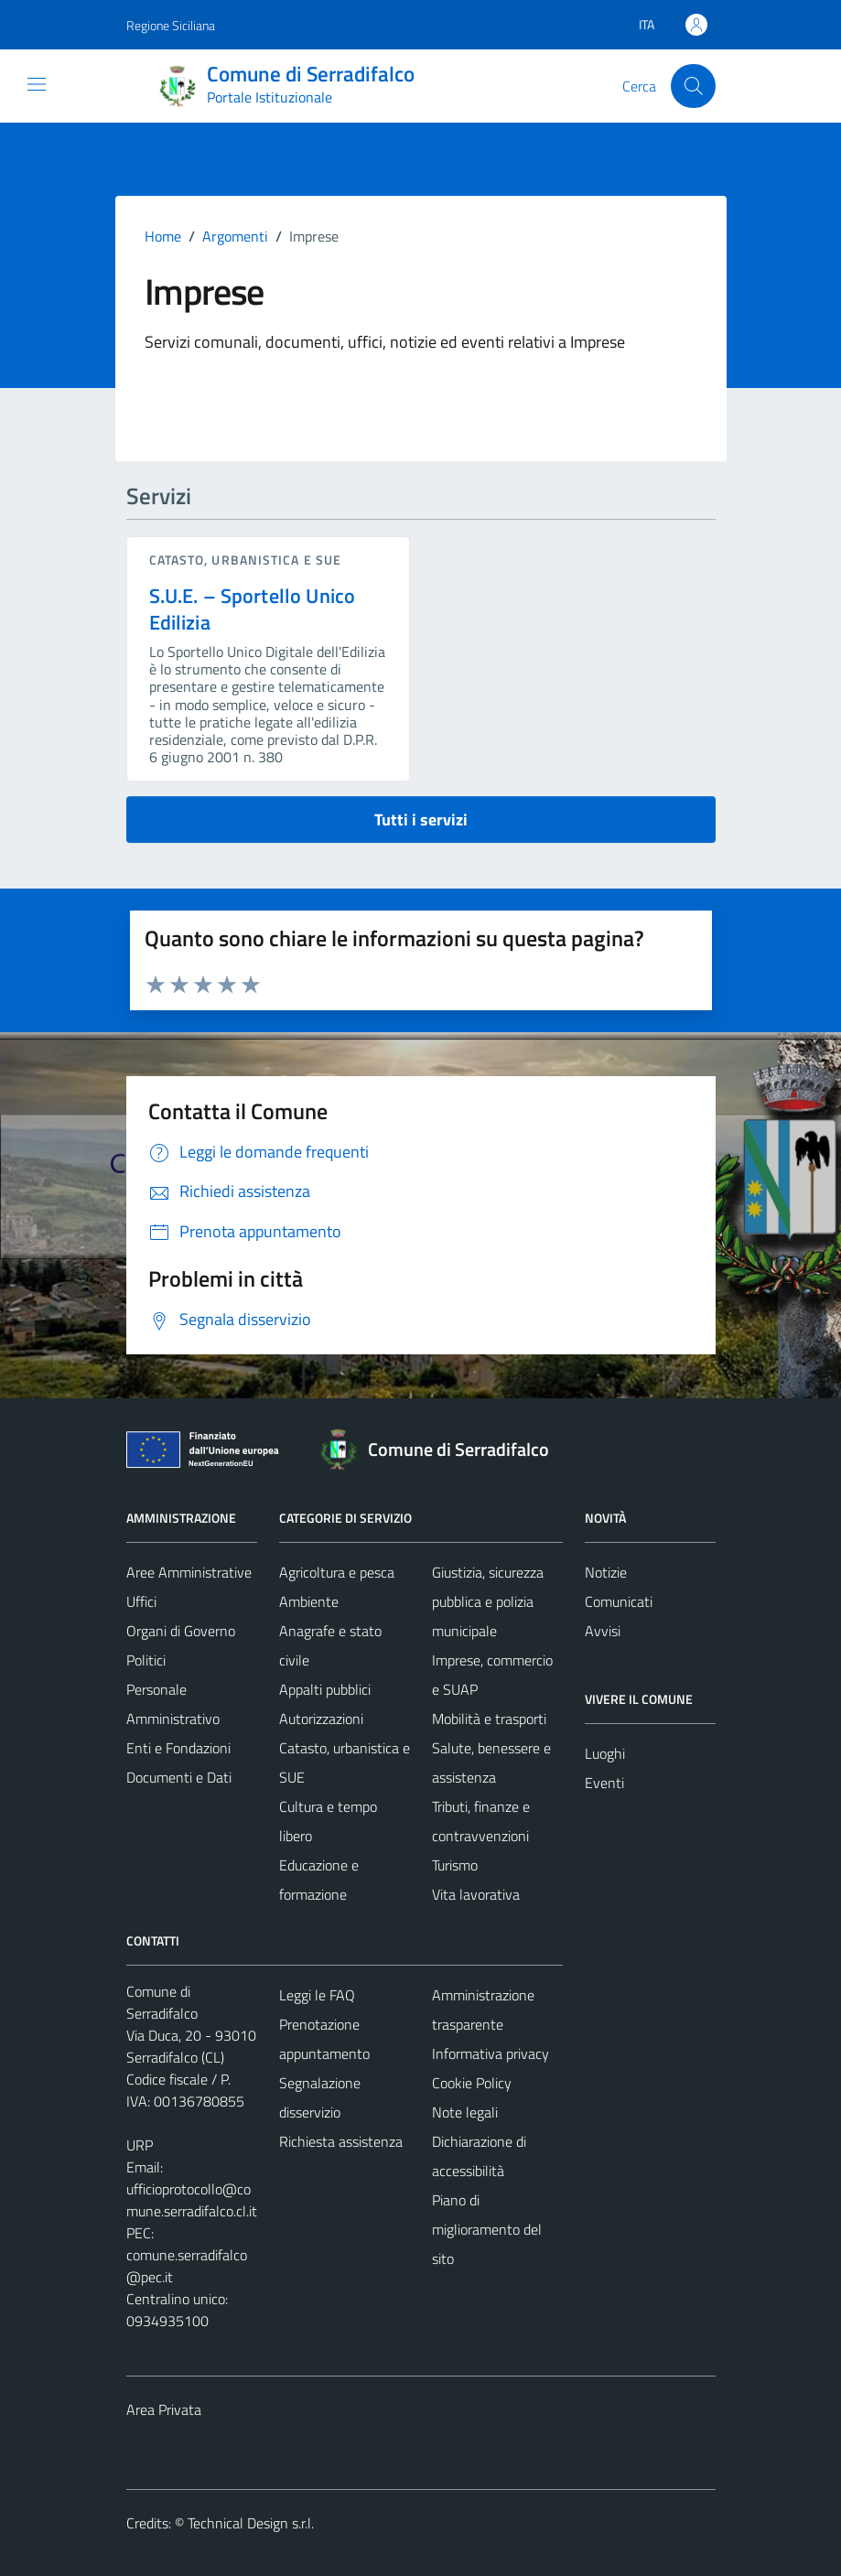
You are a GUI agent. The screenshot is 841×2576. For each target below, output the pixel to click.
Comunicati (618, 1601)
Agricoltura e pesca (336, 1572)
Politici (146, 1660)
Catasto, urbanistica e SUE (245, 559)
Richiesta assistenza (341, 2141)
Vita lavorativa (476, 1894)
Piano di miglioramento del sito (487, 2229)
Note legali (465, 2112)
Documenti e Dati (179, 1777)
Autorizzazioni (321, 1719)
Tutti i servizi (421, 819)
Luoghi (605, 1753)
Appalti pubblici (325, 1689)
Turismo (455, 1865)
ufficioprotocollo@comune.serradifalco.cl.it (191, 2200)
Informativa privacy (490, 2053)
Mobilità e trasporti (489, 1719)
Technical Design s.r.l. (251, 2523)
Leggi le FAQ (317, 1995)
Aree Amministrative (189, 1572)
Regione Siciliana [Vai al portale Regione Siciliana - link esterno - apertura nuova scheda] (170, 25)
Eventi (604, 1783)
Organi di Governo (180, 1631)
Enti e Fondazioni (178, 1748)
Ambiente (309, 1601)
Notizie (606, 1572)
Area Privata (163, 2409)
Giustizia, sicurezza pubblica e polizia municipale (488, 1601)
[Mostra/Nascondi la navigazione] (37, 84)
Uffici (141, 1601)
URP (139, 2145)
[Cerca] (693, 86)
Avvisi (602, 1631)
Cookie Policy (472, 2083)
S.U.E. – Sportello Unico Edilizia (252, 609)
